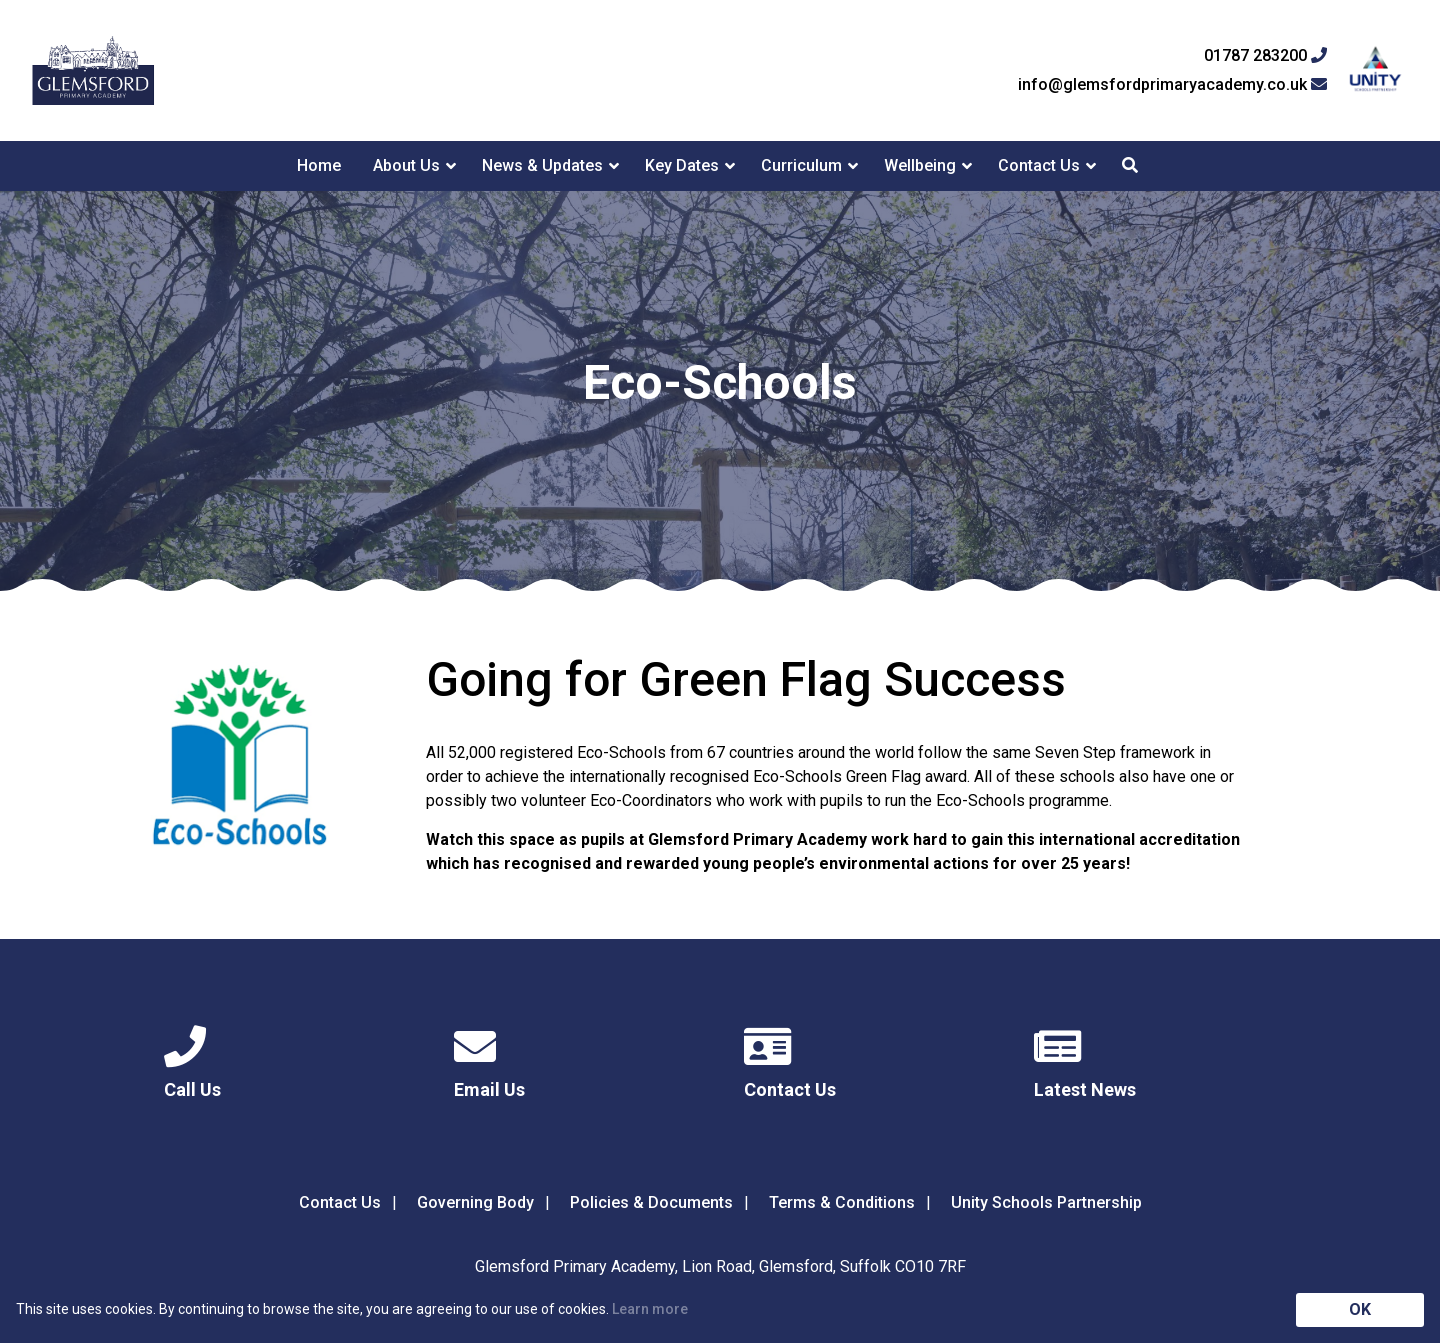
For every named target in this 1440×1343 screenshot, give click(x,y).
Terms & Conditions (842, 1202)
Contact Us (1039, 165)
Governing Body (475, 1202)
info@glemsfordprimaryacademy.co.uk (1172, 85)
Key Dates (682, 165)
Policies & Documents (651, 1202)
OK (1360, 1309)
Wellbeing (920, 165)
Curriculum (801, 165)
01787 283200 (1265, 56)
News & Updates (542, 165)
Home (319, 165)
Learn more (650, 1309)
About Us (406, 165)
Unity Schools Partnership (1046, 1202)
